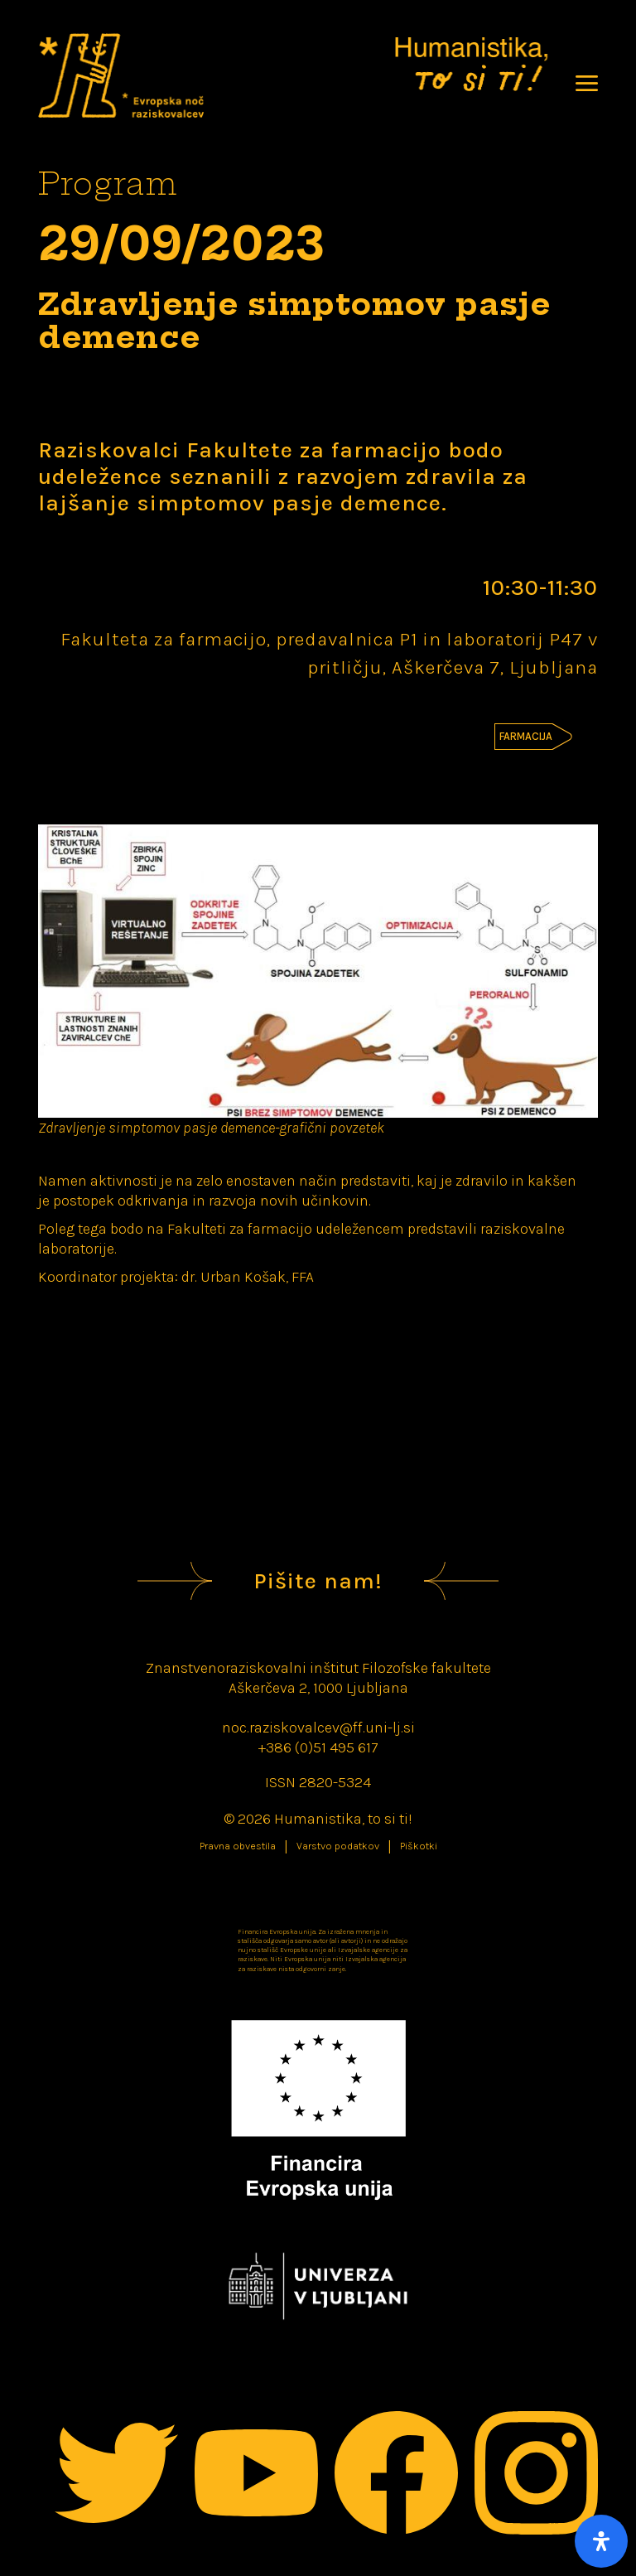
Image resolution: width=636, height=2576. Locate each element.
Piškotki (418, 1846)
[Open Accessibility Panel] (601, 2541)
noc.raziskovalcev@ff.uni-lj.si (318, 1727)
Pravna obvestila (238, 1846)
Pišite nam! (318, 1581)
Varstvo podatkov (337, 1846)
